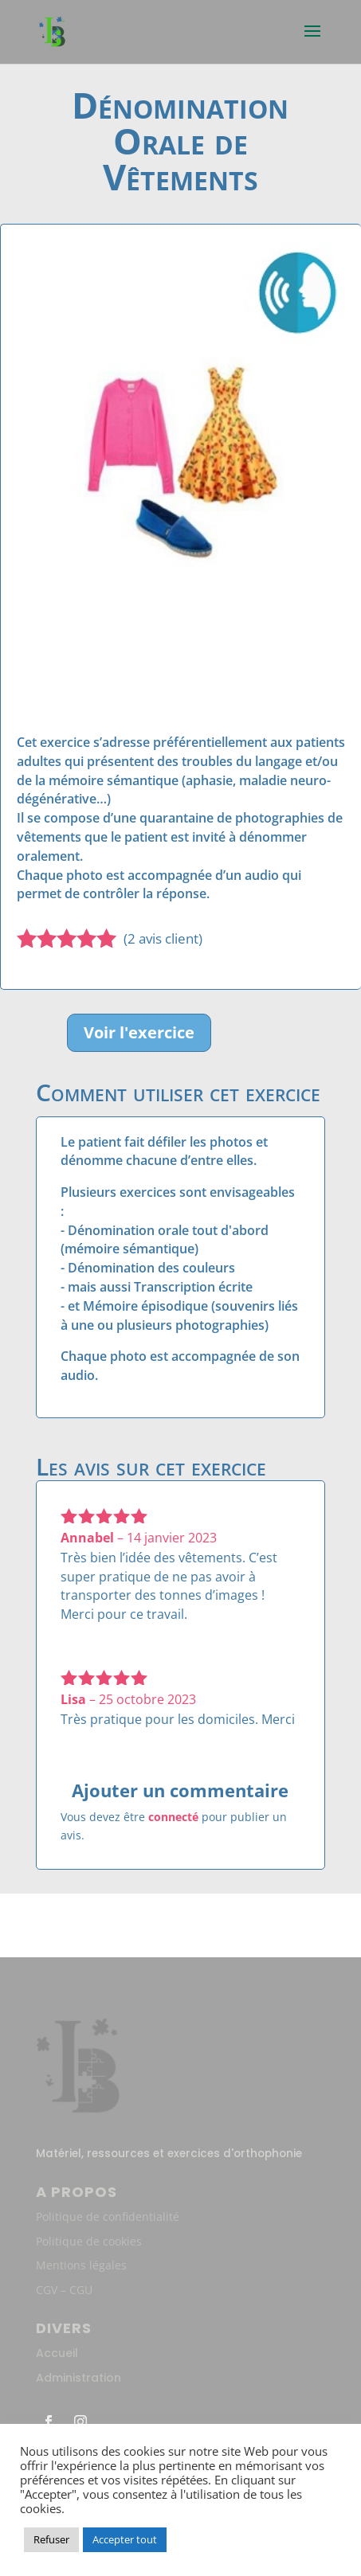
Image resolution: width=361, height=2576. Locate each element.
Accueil (57, 2353)
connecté (173, 1816)
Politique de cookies (89, 2241)
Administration (78, 2378)
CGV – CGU (64, 2289)
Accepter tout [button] (124, 2539)
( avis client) (163, 938)
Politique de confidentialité (107, 2216)
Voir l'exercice (139, 1032)
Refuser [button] (51, 2539)
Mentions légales (81, 2265)
